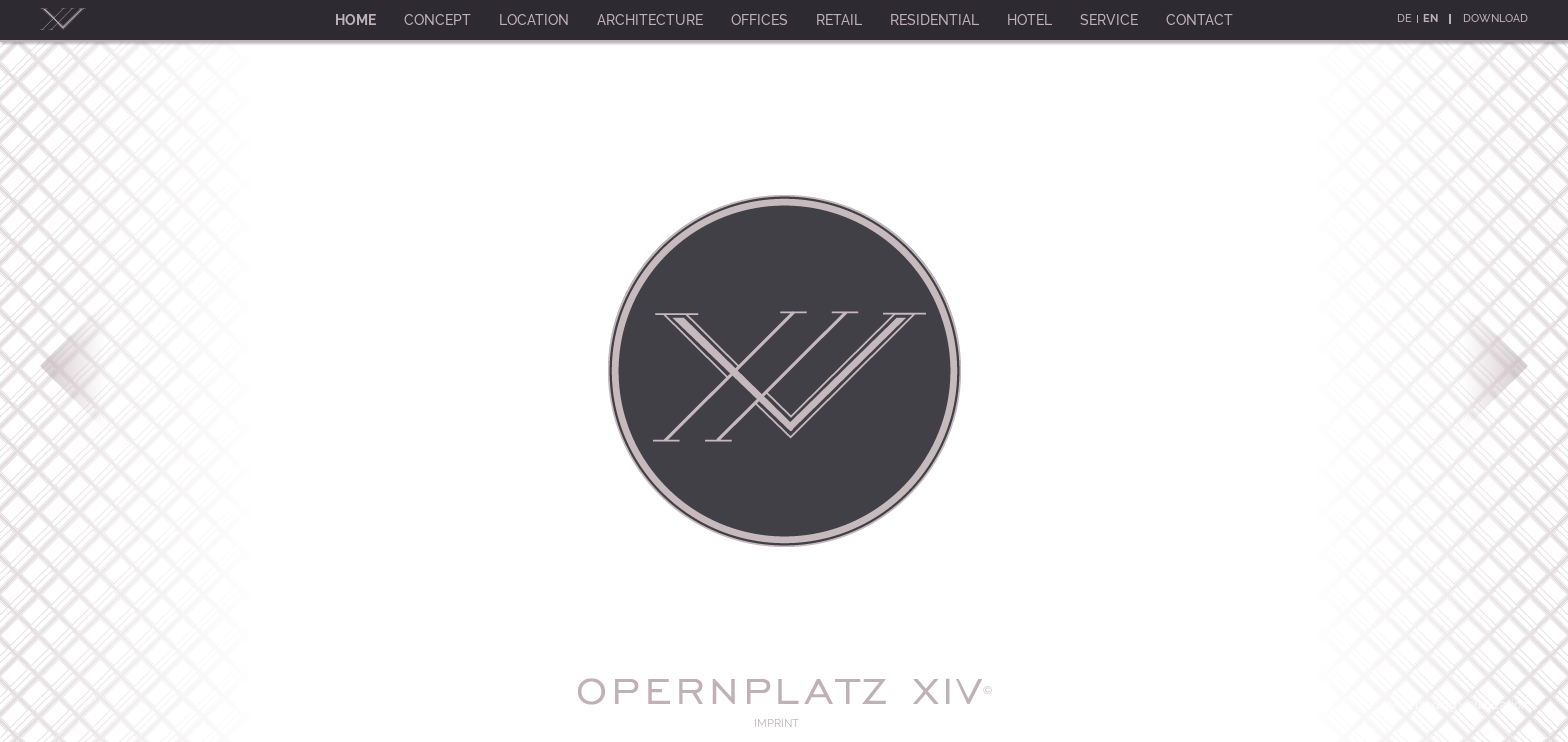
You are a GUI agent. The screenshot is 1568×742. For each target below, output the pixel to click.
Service (1109, 20)
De (1404, 18)
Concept (437, 20)
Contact (1199, 20)
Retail (839, 20)
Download (1495, 18)
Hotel (1029, 20)
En (1430, 18)
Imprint (776, 723)
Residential (934, 20)
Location (534, 20)
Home (355, 20)
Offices (759, 20)
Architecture (650, 20)
